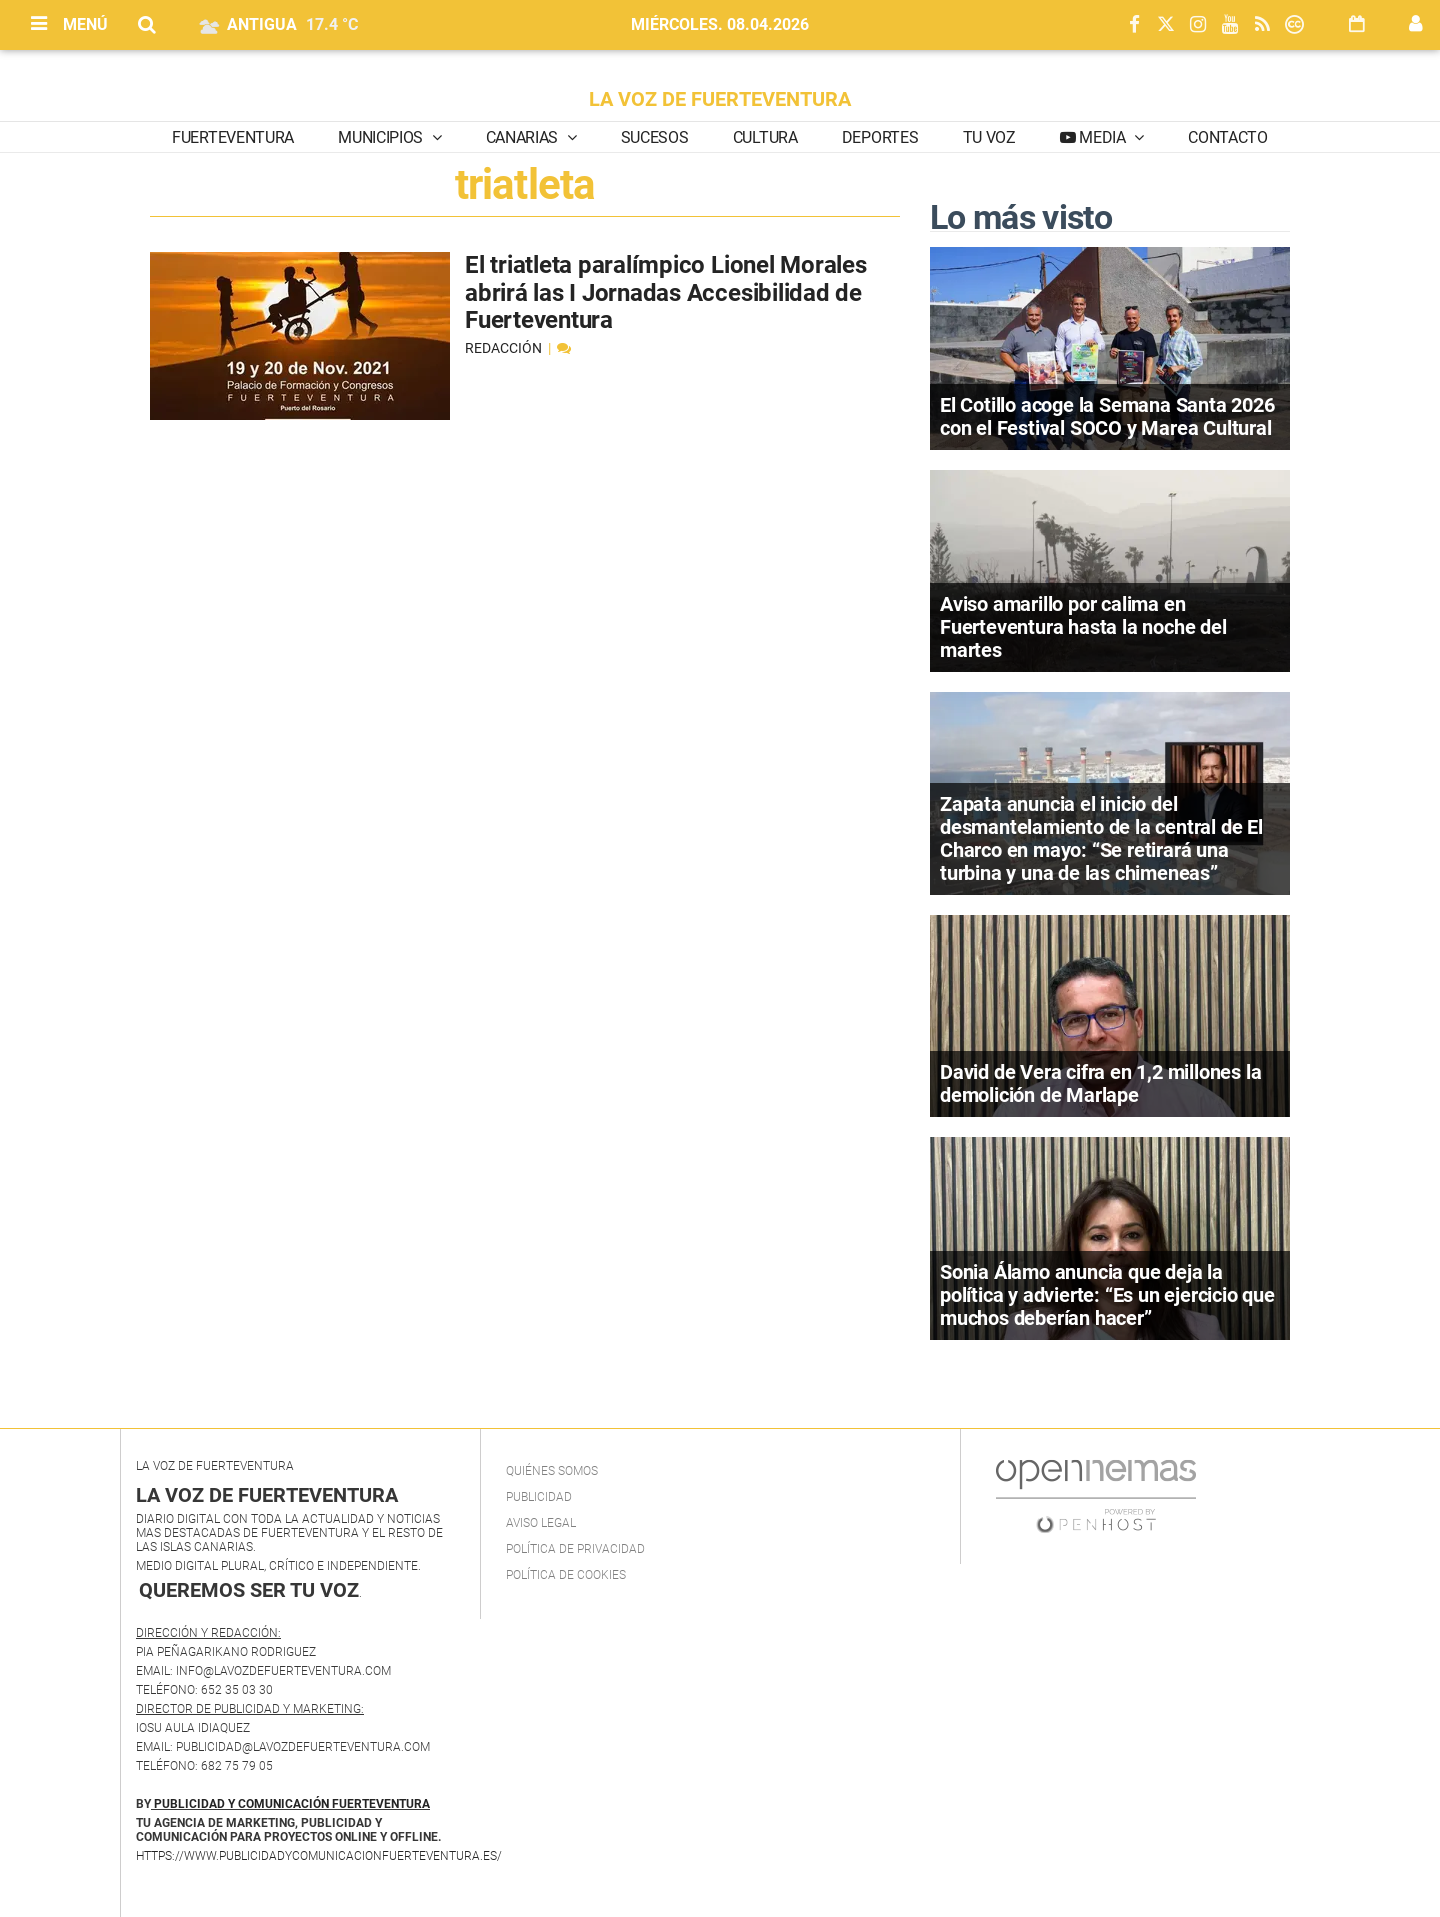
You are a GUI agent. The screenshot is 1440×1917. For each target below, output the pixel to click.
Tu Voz (989, 137)
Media (1103, 137)
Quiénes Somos (552, 1471)
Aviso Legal (541, 1523)
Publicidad (539, 1497)
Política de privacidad (575, 1549)
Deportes (880, 137)
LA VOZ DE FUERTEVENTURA (720, 99)
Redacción (505, 348)
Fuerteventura (233, 137)
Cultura (765, 137)
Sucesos (655, 137)
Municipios (382, 137)
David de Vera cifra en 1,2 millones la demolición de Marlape (1100, 1083)
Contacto (1227, 137)
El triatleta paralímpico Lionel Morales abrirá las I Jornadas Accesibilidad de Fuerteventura (666, 292)
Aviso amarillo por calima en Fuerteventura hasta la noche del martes (1083, 627)
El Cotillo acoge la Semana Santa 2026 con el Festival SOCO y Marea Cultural (1107, 416)
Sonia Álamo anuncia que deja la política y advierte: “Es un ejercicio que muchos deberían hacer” (1107, 1295)
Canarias (524, 137)
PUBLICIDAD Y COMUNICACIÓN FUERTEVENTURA (292, 1804)
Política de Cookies (566, 1575)
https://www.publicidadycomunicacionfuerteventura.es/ (319, 1856)
